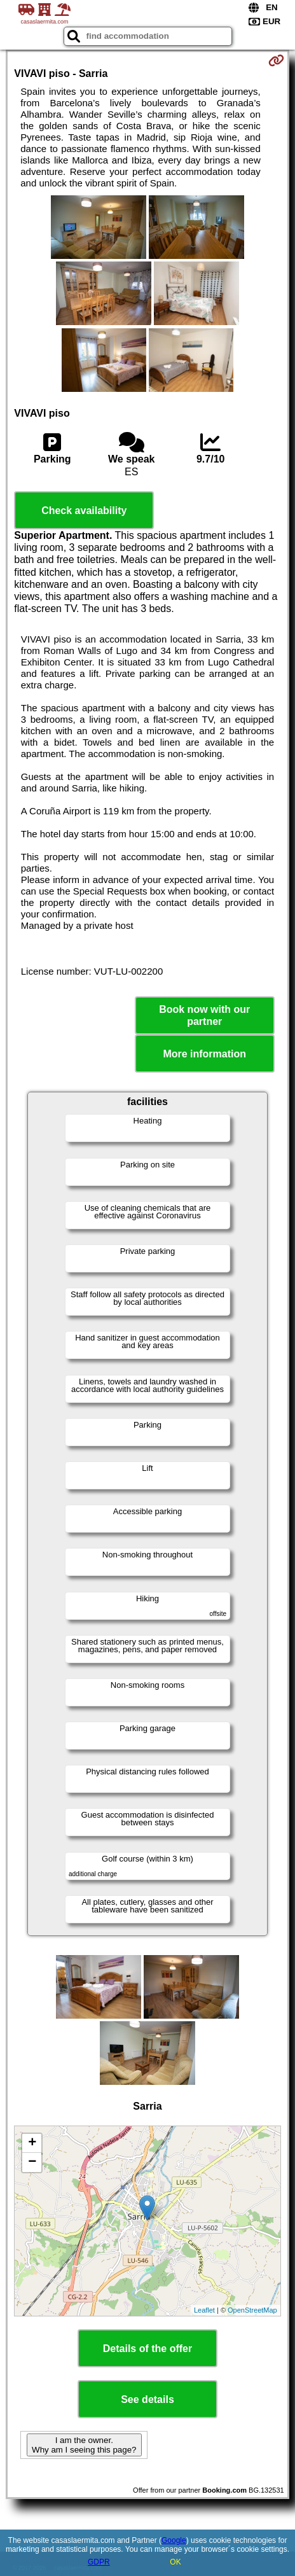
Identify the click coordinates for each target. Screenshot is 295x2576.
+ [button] (32, 2143)
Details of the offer (147, 2348)
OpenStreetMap (252, 2310)
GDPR (99, 2562)
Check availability (84, 510)
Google (173, 2540)
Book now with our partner (204, 1015)
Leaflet (204, 2310)
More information (204, 1053)
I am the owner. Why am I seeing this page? (84, 2444)
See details (147, 2399)
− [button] (32, 2162)
